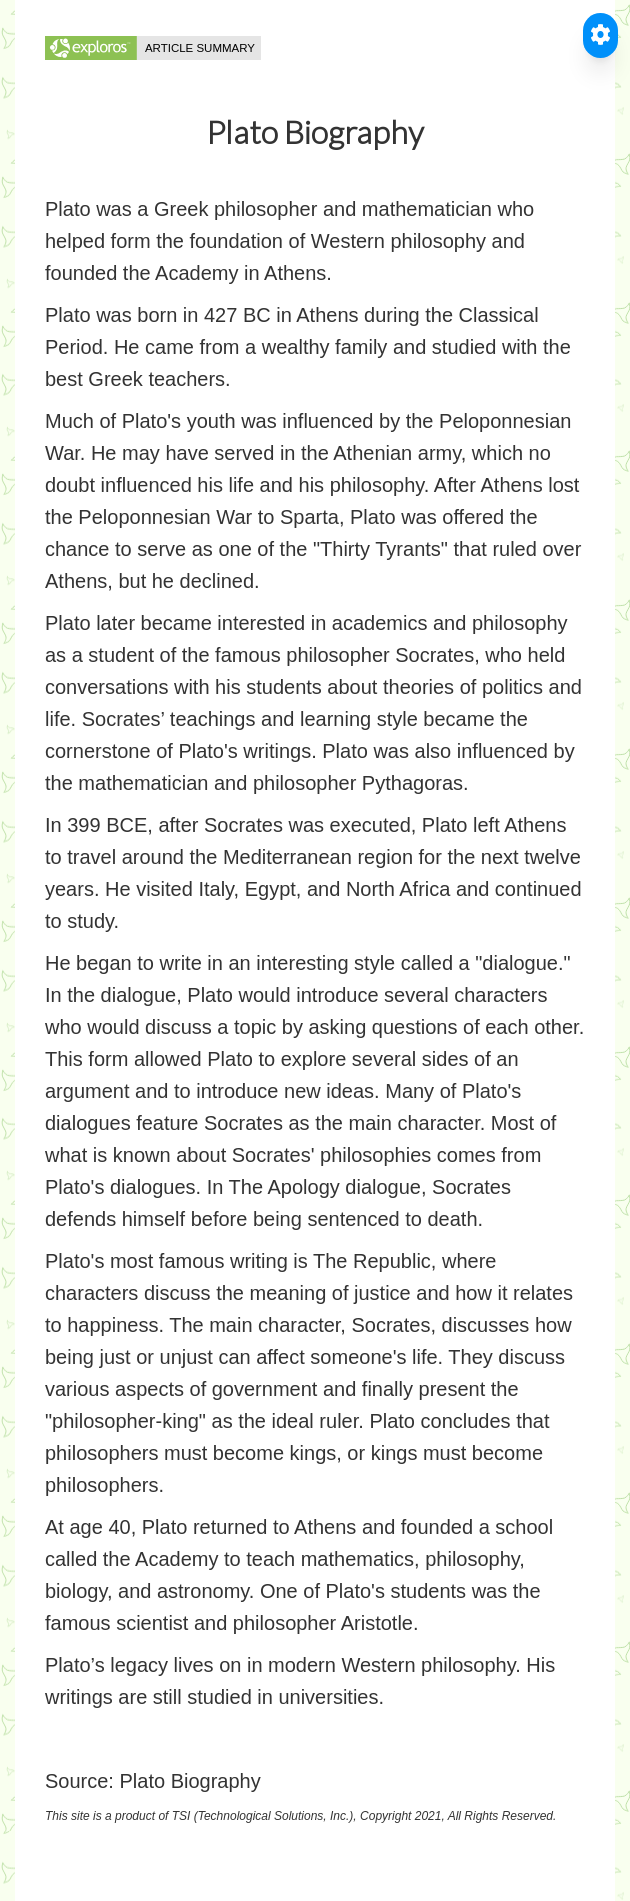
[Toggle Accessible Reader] (600, 35)
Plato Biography (189, 1781)
